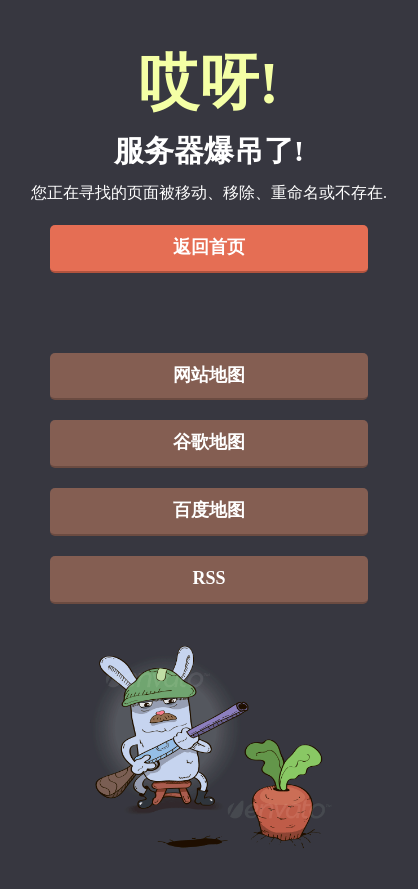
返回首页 (209, 247)
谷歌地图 (209, 442)
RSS (208, 578)
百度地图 (209, 510)
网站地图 (209, 375)
